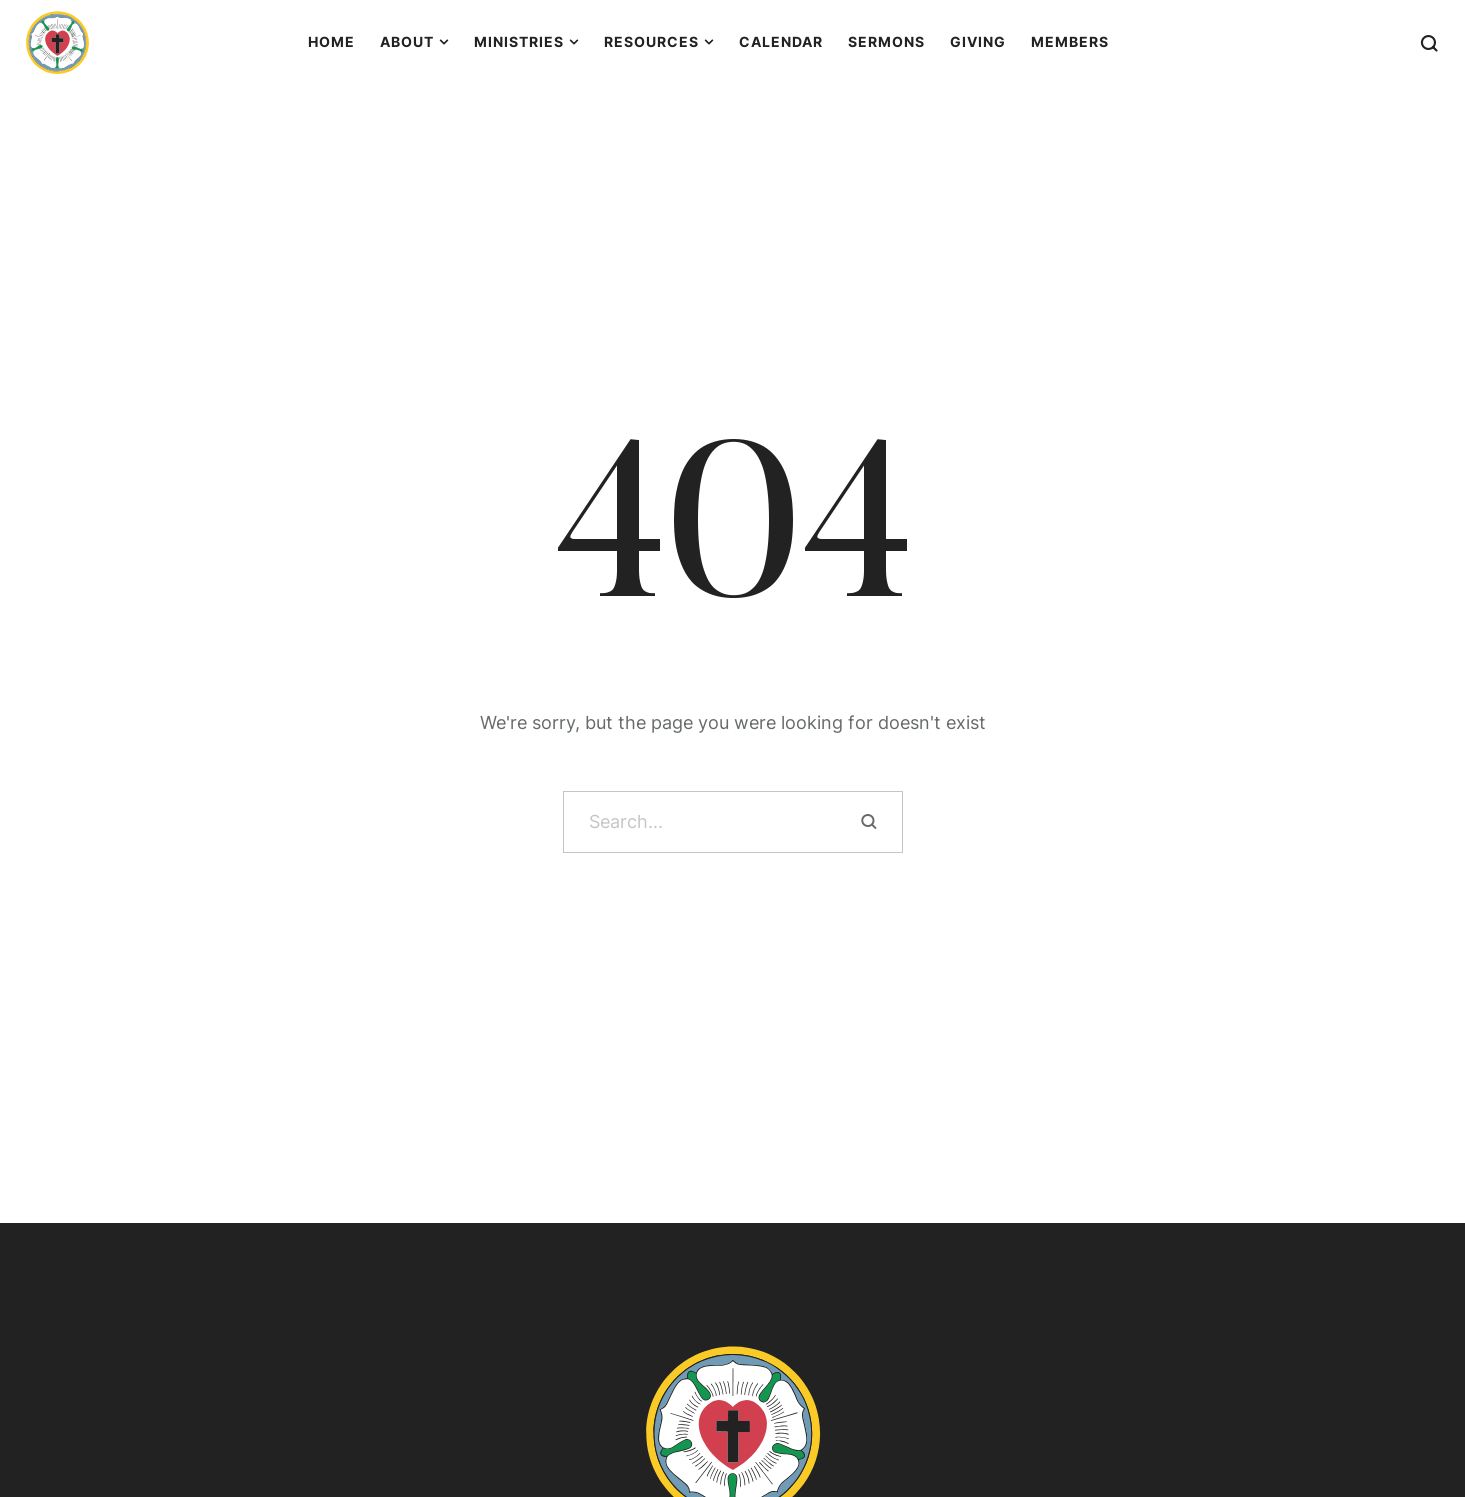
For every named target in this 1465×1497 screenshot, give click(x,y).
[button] (1410, 1407)
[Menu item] (331, 42)
